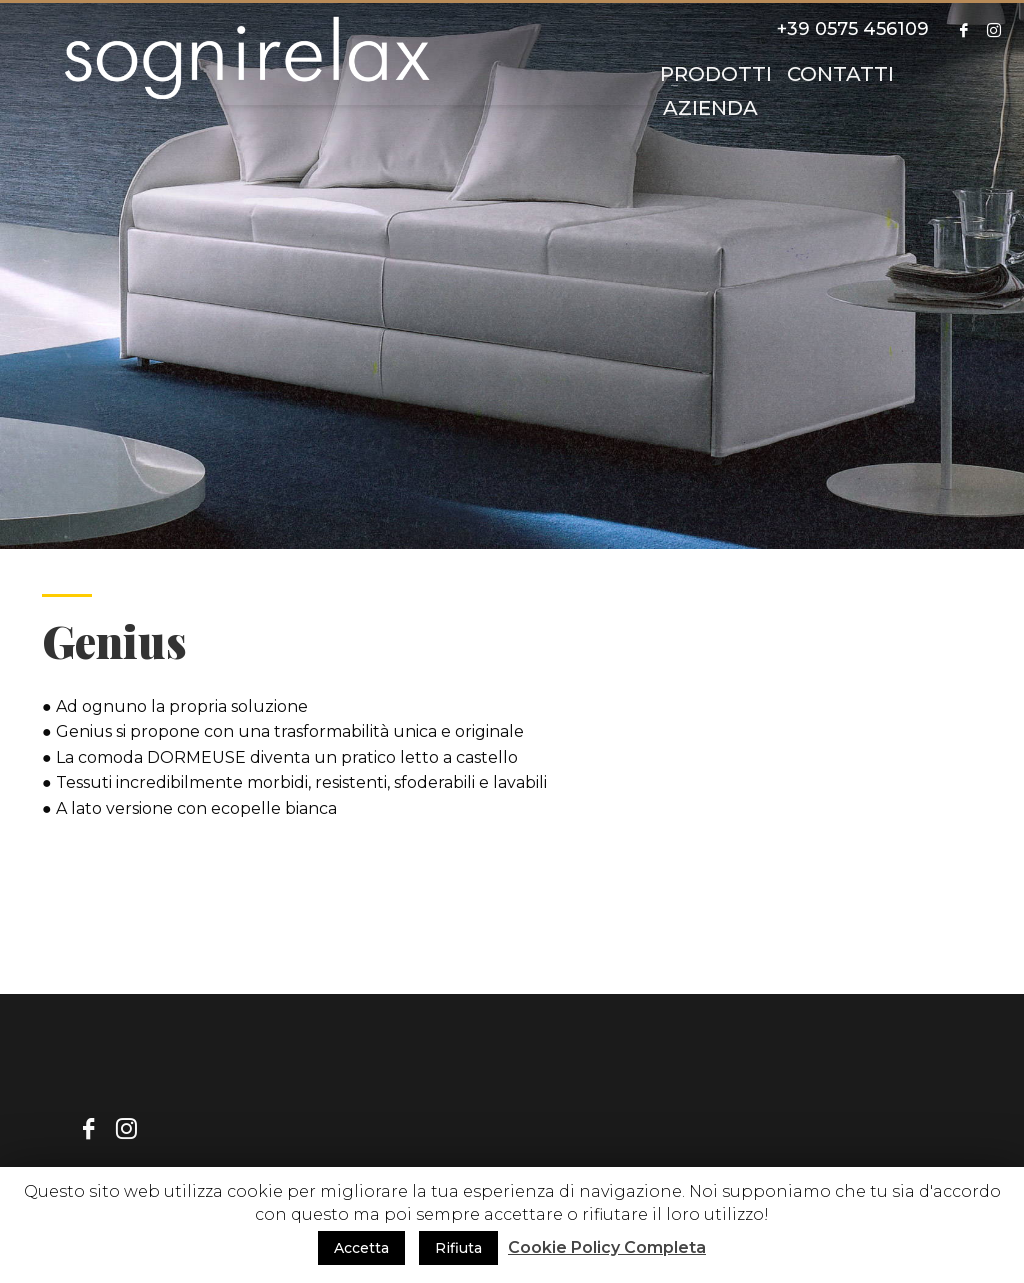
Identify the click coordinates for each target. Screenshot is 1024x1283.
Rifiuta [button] (458, 1248)
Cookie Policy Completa (607, 1247)
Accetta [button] (361, 1248)
